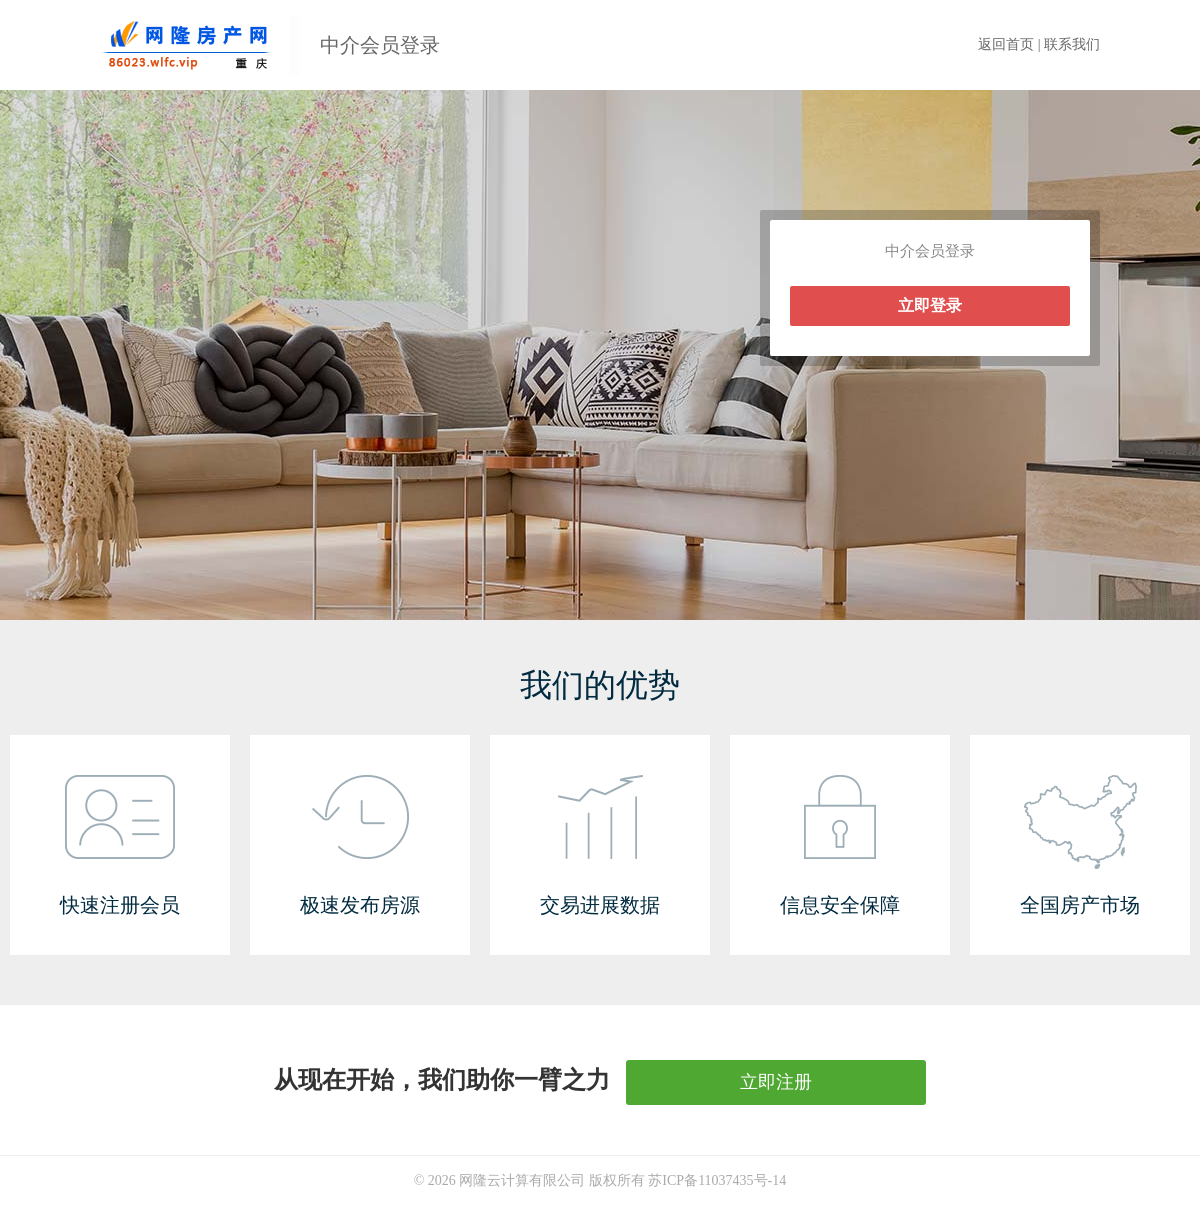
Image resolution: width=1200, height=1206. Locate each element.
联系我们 (1072, 44)
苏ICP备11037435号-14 (717, 1180)
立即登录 (930, 305)
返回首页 (1006, 44)
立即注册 (776, 1082)
